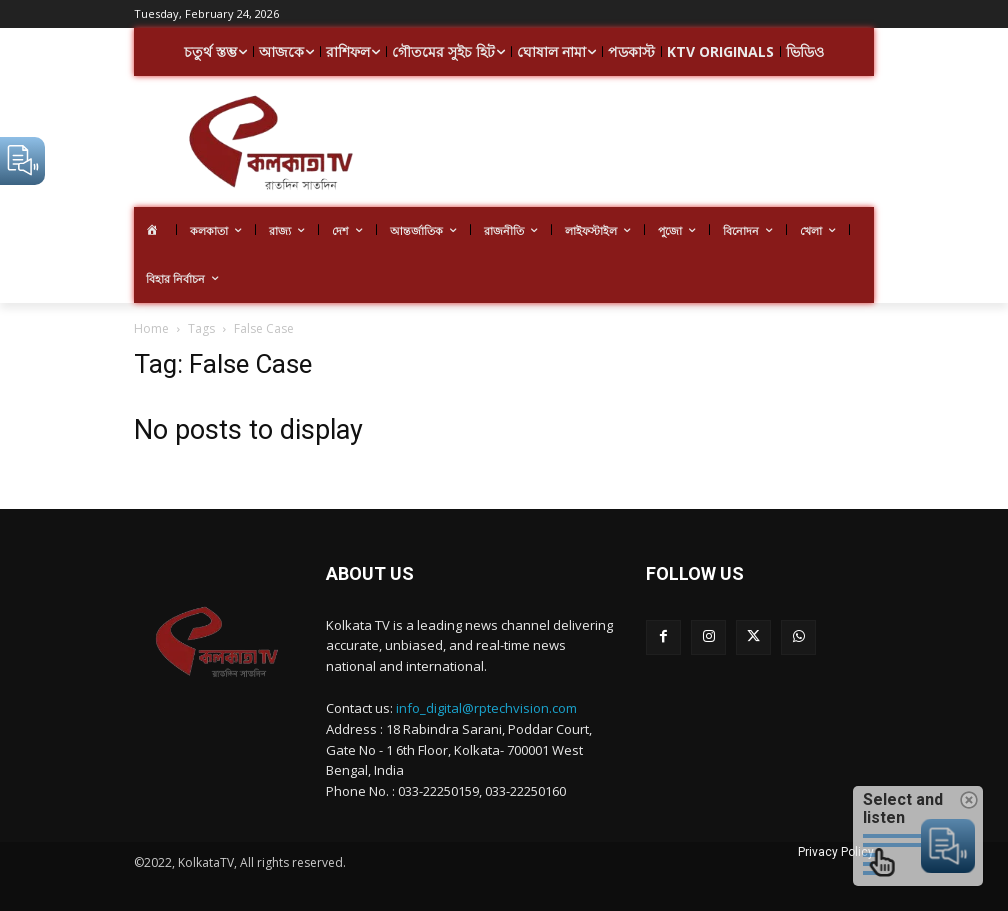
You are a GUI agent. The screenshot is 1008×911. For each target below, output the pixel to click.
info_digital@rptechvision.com (486, 708)
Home (151, 328)
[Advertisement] (706, 144)
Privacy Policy (836, 852)
